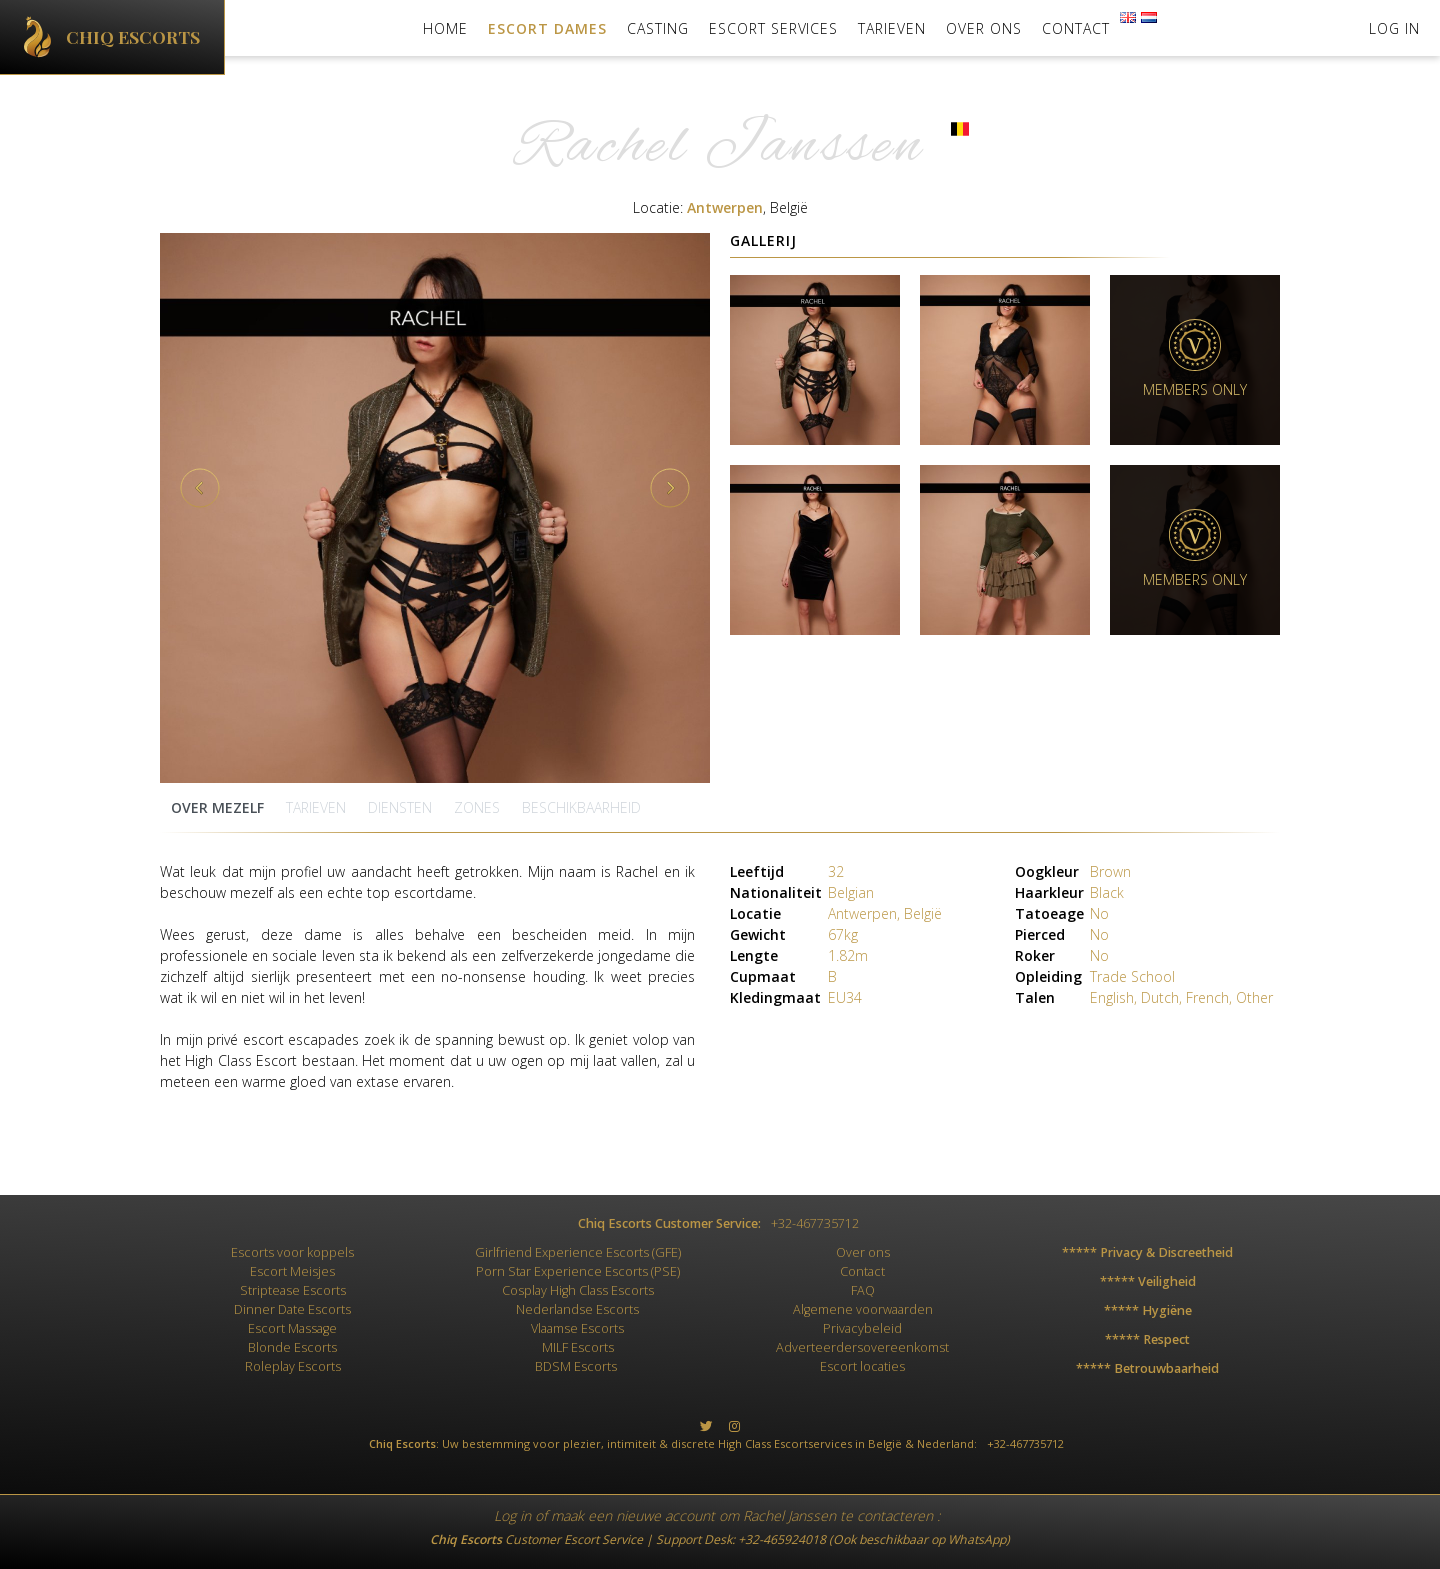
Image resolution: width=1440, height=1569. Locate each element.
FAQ (863, 1290)
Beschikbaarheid (581, 807)
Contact (1076, 28)
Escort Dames (547, 28)
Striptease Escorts (293, 1290)
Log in (512, 1515)
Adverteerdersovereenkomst (862, 1347)
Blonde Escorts (292, 1347)
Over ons (984, 28)
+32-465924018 (782, 1539)
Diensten (400, 807)
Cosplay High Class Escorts (578, 1290)
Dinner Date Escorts (292, 1309)
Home (445, 28)
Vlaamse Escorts (577, 1328)
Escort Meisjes (292, 1271)
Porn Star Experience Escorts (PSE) (578, 1271)
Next (670, 488)
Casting (658, 28)
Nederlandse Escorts (577, 1309)
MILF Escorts (578, 1347)
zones (477, 807)
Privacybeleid (862, 1328)
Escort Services (774, 28)
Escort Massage (292, 1328)
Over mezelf (217, 807)
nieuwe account (665, 1515)
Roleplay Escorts (293, 1366)
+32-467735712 (815, 1223)
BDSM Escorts (576, 1366)
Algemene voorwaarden (863, 1309)
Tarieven (892, 28)
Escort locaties (862, 1366)
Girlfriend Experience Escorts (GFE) (578, 1252)
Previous (200, 488)
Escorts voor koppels (292, 1252)
